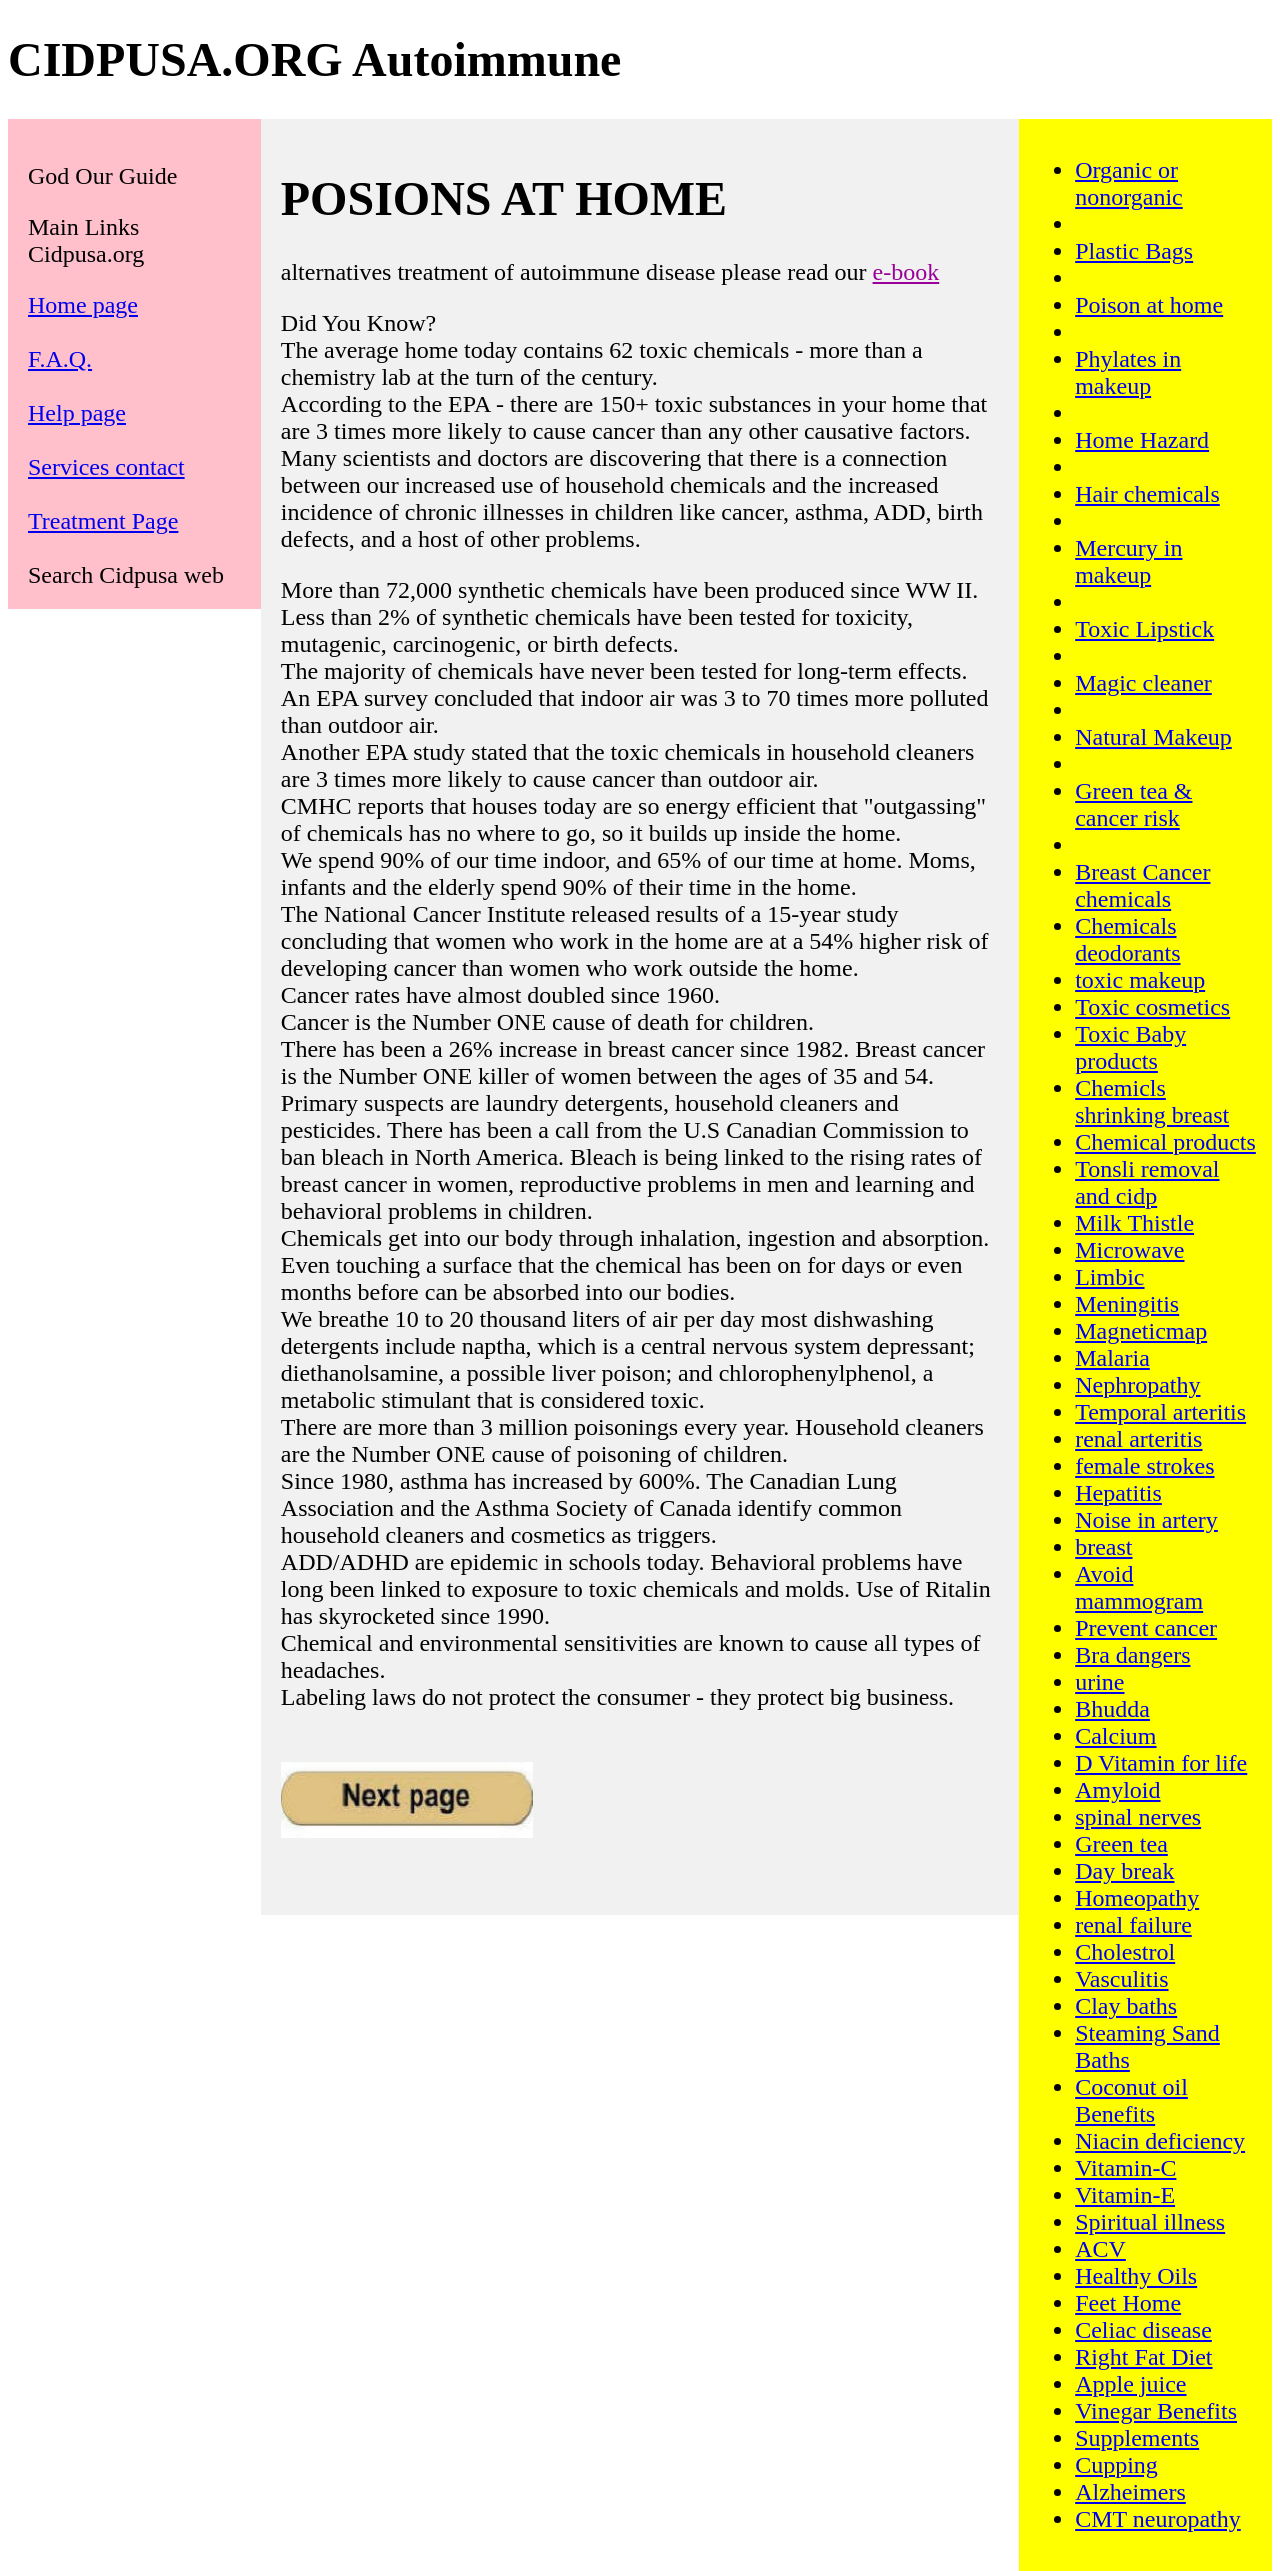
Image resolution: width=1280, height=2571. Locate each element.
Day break (1124, 1871)
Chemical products (1165, 1142)
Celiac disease (1143, 2330)
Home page (83, 305)
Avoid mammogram (1139, 1587)
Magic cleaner (1143, 683)
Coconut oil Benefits (1131, 2100)
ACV (1100, 2249)
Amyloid (1117, 1790)
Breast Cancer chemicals (1142, 885)
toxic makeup (1140, 980)
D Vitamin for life (1161, 1763)
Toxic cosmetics (1152, 1007)
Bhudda (1112, 1709)
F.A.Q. (60, 359)
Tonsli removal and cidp (1147, 1182)
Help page (77, 413)
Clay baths (1126, 2006)
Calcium (1115, 1736)
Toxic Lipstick (1144, 629)
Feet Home (1128, 2303)
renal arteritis (1138, 1439)
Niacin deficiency (1160, 2141)
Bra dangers (1132, 1655)
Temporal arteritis (1160, 1412)
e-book (906, 272)
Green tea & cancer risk (1133, 804)
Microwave (1129, 1250)
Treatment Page (103, 521)
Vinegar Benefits (1156, 2411)
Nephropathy (1137, 1385)
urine (1099, 1682)
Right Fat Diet (1143, 2357)
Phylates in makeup (1128, 372)
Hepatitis (1118, 1493)
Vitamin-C (1125, 2168)
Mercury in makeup (1128, 561)
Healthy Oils (1136, 2276)
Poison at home (1149, 305)
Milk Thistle (1134, 1223)
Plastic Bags (1134, 251)
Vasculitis (1121, 1979)
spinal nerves (1138, 1817)
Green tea (1121, 1844)
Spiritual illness (1150, 2222)
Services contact (106, 467)
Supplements (1137, 2438)
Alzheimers (1130, 2492)
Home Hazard (1142, 440)
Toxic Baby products (1130, 1047)
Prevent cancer (1146, 1628)
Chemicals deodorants (1127, 939)
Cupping (1116, 2465)
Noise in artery (1146, 1520)
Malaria (1112, 1358)
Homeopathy (1137, 1898)
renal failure (1133, 1925)
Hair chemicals (1147, 494)
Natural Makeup (1153, 737)
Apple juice (1130, 2384)
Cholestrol (1125, 1952)
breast (1103, 1547)
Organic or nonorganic (1129, 183)
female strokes (1144, 1466)
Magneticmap (1141, 1331)
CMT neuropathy (1158, 2519)
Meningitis (1127, 1304)
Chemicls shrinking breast (1152, 1101)
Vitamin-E (1125, 2195)
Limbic (1109, 1277)
